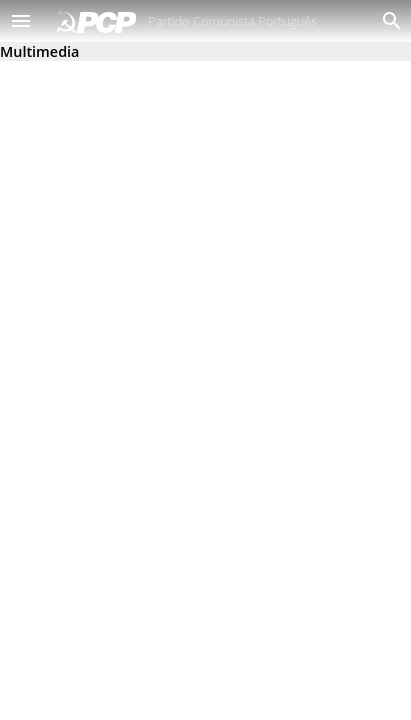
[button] (21, 21)
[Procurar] (387, 21)
